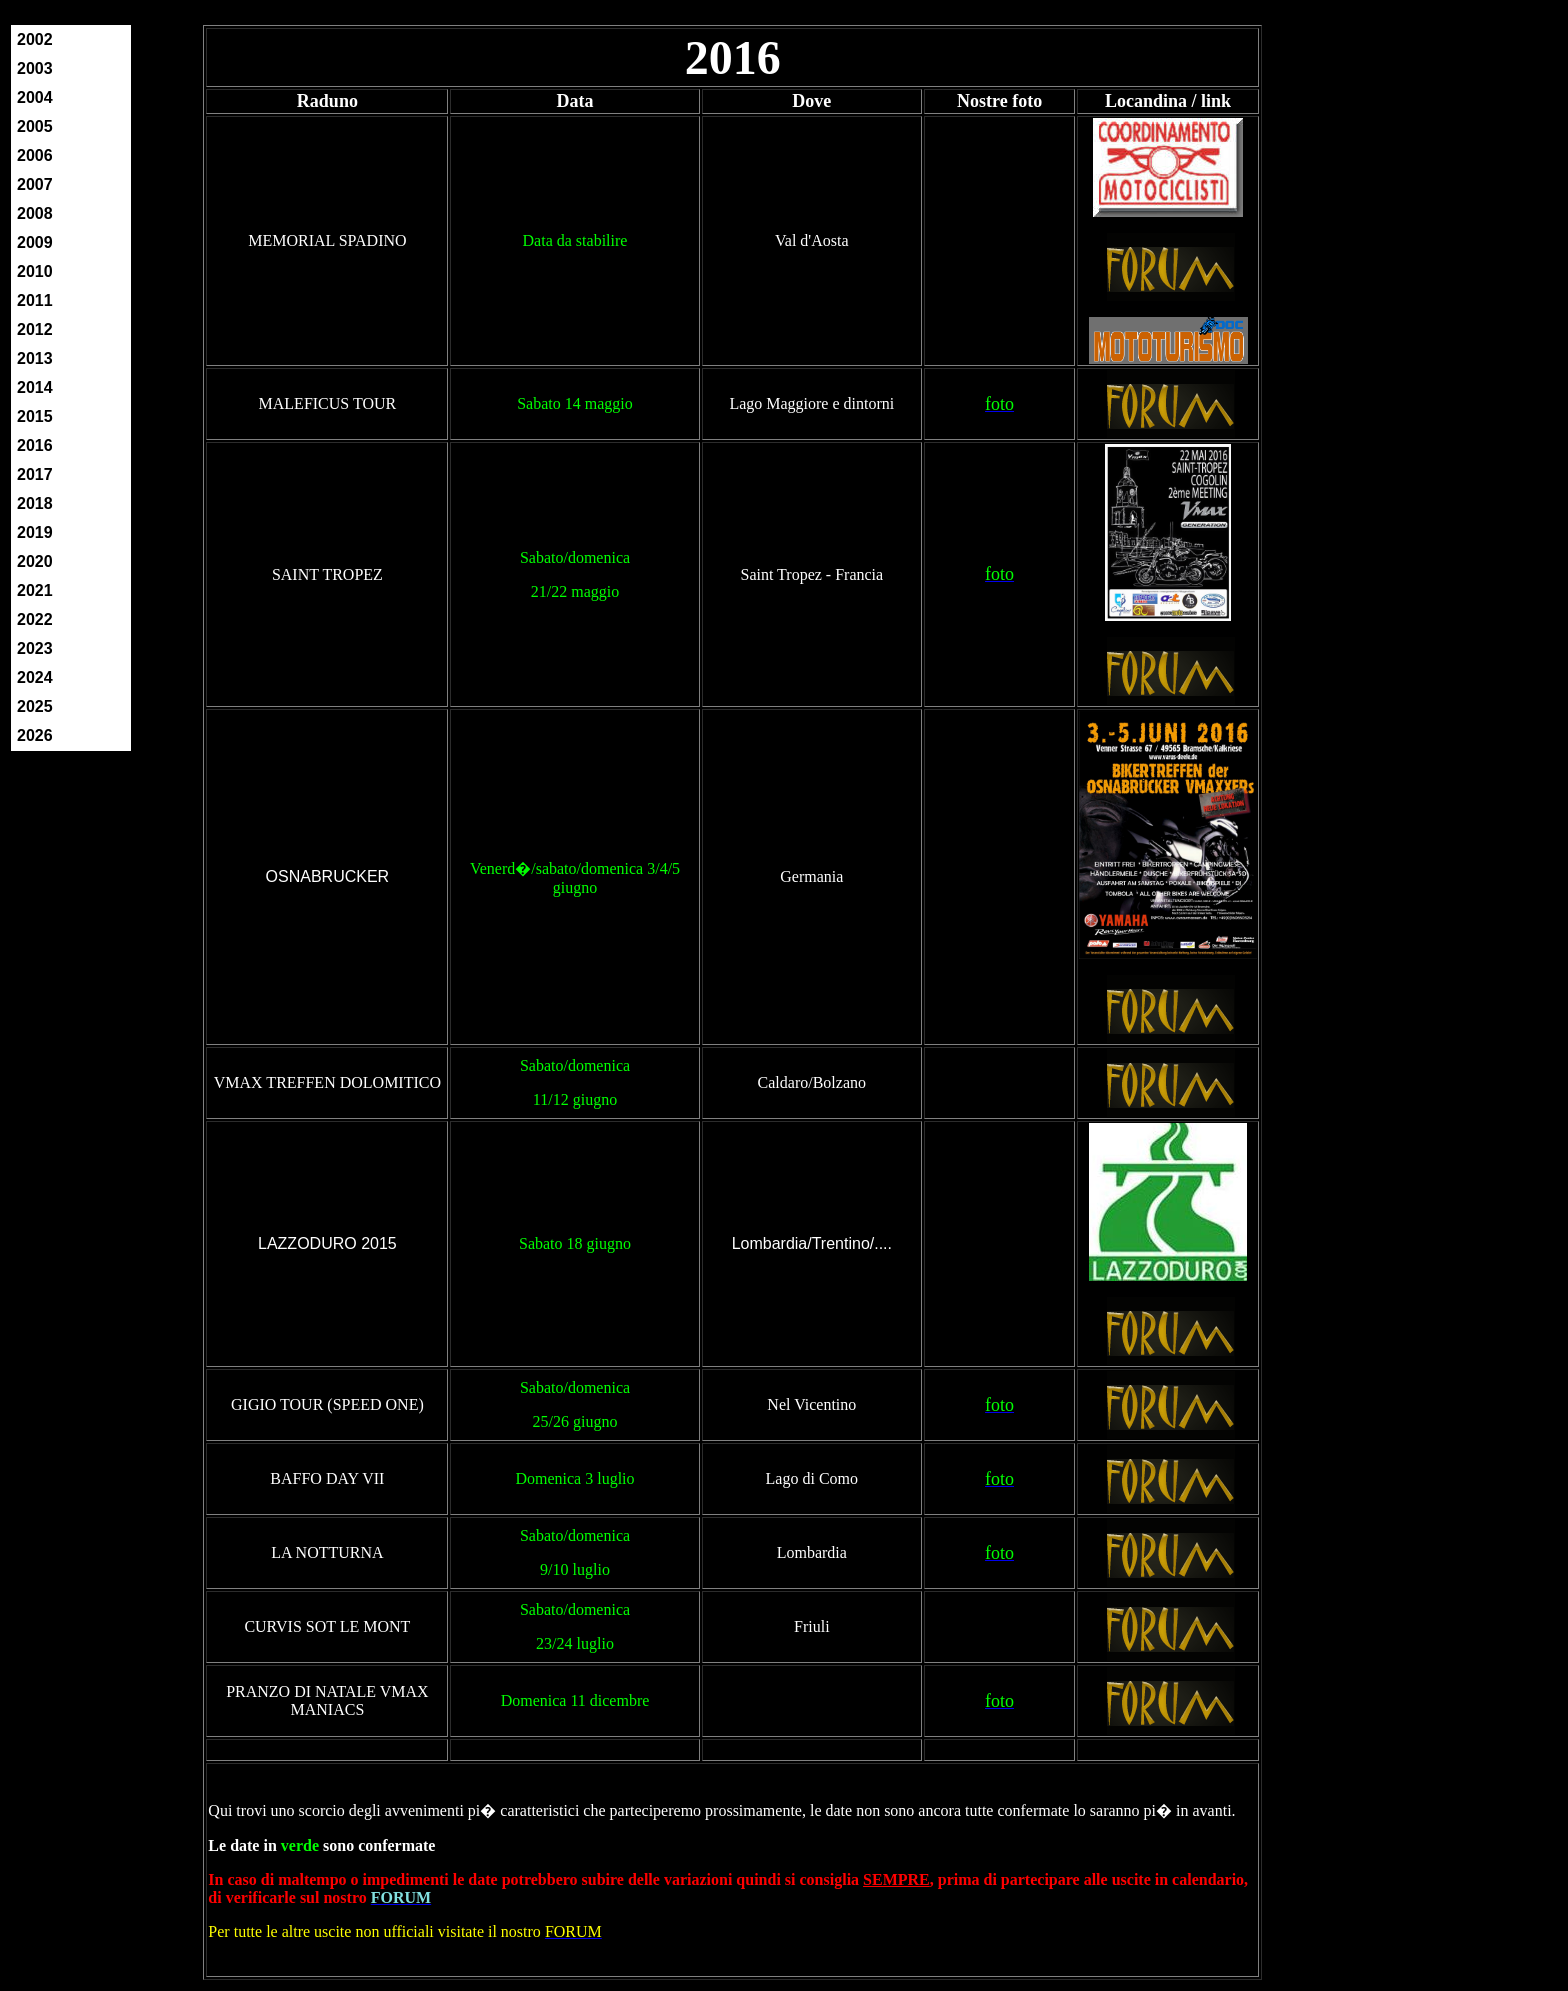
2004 (35, 97)
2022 (35, 619)
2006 (35, 155)
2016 (35, 445)
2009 (35, 242)
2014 (35, 387)
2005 (35, 126)
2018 (35, 503)
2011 (35, 300)
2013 (35, 358)
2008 (35, 213)
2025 (35, 706)
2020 (35, 561)
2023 (35, 648)
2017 (35, 474)
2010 (35, 271)
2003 (35, 68)
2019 (35, 532)
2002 (35, 39)
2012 (35, 329)
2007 (35, 184)
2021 (35, 590)
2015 (35, 416)
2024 (35, 677)
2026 (35, 735)
